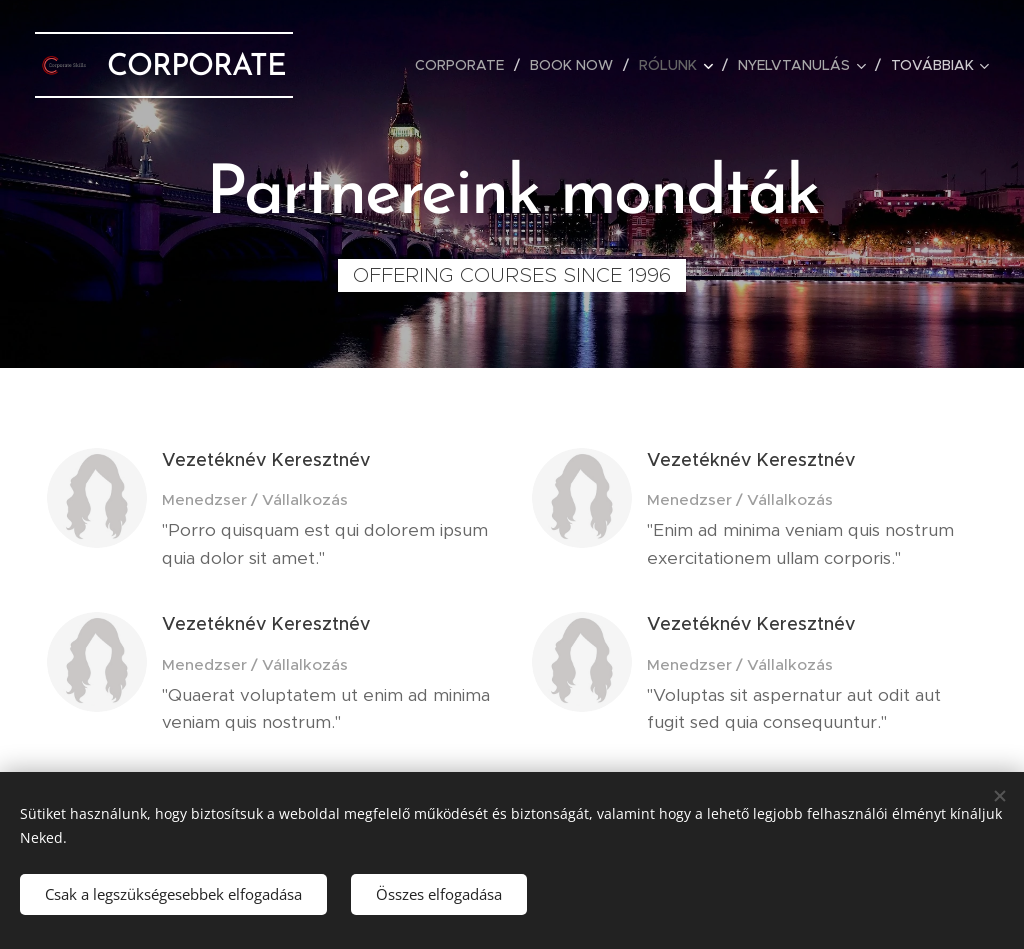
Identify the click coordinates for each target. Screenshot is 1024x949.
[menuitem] (465, 65)
